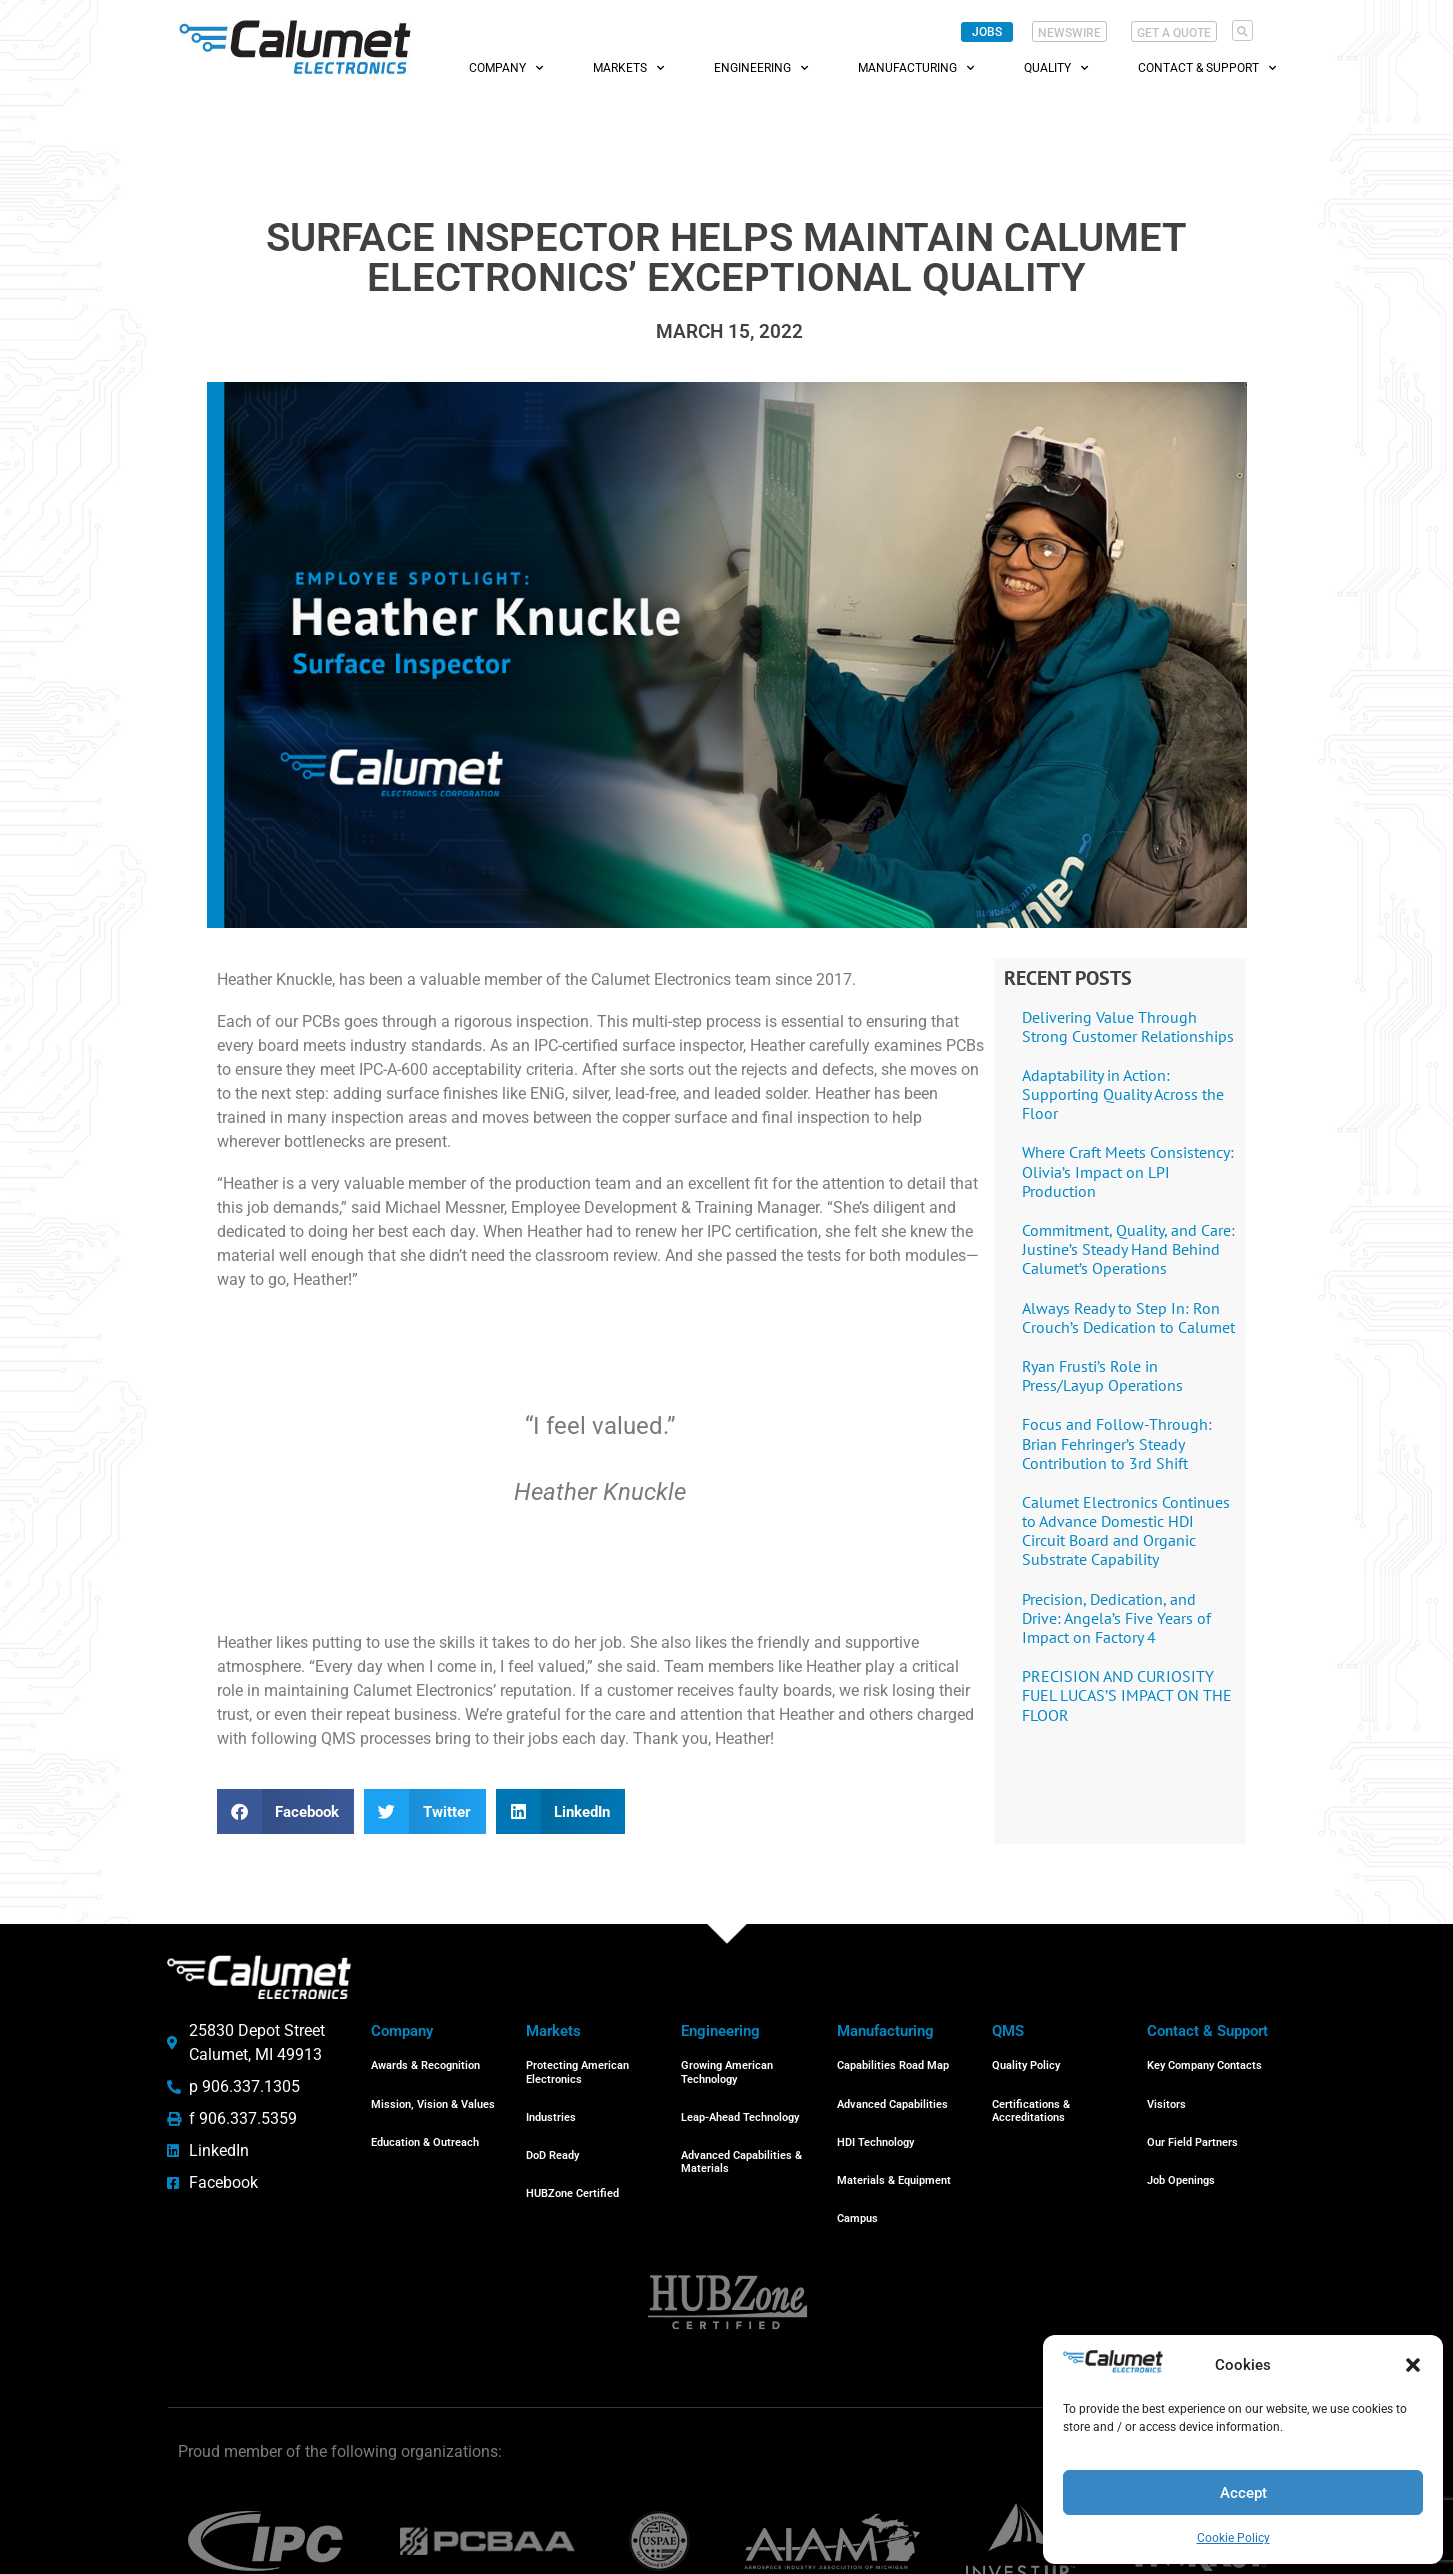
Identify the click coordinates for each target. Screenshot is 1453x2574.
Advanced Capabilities (892, 2089)
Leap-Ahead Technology (740, 2102)
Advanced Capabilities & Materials (741, 2137)
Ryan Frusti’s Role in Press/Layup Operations (1102, 1375)
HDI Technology (875, 2117)
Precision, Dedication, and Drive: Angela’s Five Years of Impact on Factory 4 (1116, 1618)
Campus (857, 2173)
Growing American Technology (727, 2067)
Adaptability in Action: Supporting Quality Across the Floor (1123, 1094)
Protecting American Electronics (577, 2067)
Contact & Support (1207, 68)
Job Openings (1181, 2145)
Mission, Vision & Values (433, 2089)
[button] (1413, 2365)
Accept (1243, 2493)
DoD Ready (552, 2130)
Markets (628, 68)
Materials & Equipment (894, 2145)
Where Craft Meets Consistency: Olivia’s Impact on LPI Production (1128, 1171)
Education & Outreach (425, 2117)
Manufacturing (916, 68)
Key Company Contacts (1204, 2060)
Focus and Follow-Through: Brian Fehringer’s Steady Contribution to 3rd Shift (1117, 1443)
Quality (1056, 68)
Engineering (761, 68)
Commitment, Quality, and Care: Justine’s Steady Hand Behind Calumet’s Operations (1128, 1249)
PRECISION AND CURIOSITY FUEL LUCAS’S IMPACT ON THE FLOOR (1127, 1695)
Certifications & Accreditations (1031, 2096)
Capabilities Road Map (893, 2060)
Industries (551, 2102)
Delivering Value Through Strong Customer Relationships (1128, 1026)
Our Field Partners (1192, 2117)
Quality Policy (1026, 2060)
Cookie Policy (1233, 2538)
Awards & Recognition (425, 2060)
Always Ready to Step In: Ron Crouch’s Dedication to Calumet (1128, 1317)
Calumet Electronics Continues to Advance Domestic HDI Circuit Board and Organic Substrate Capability (1126, 1531)
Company (506, 68)
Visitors (1166, 2089)
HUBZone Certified (572, 2158)
